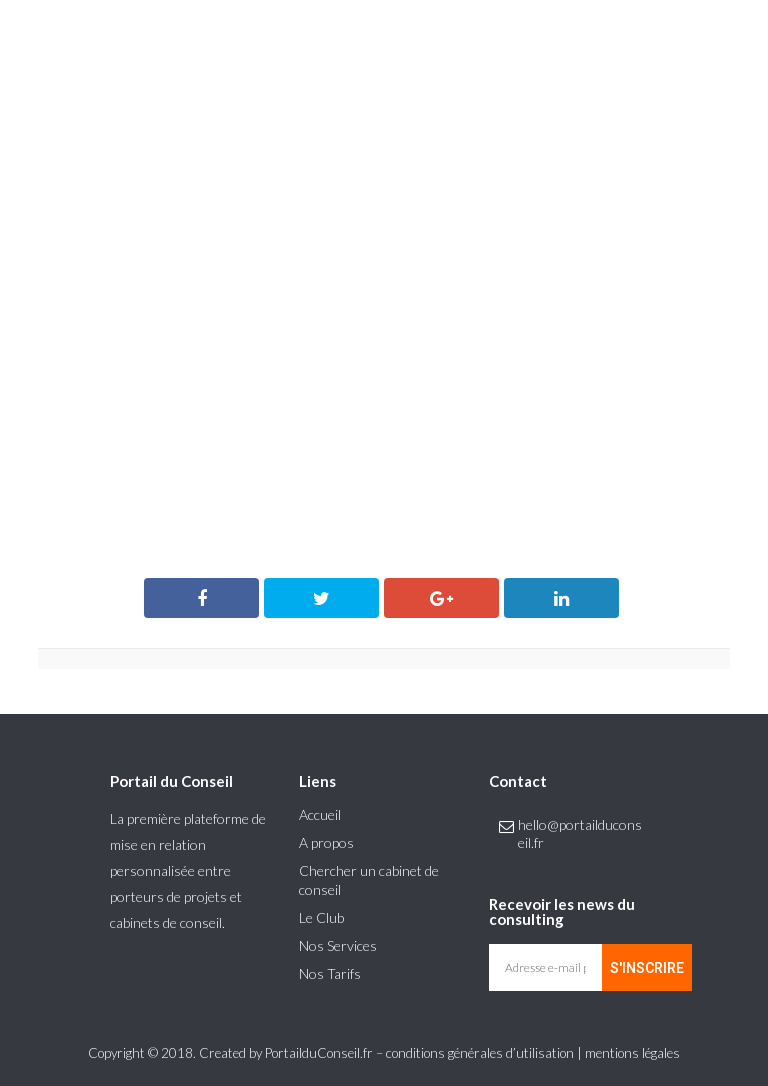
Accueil (320, 814)
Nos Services (338, 945)
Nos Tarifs (330, 973)
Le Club (321, 917)
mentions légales (632, 1053)
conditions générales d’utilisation (480, 1053)
